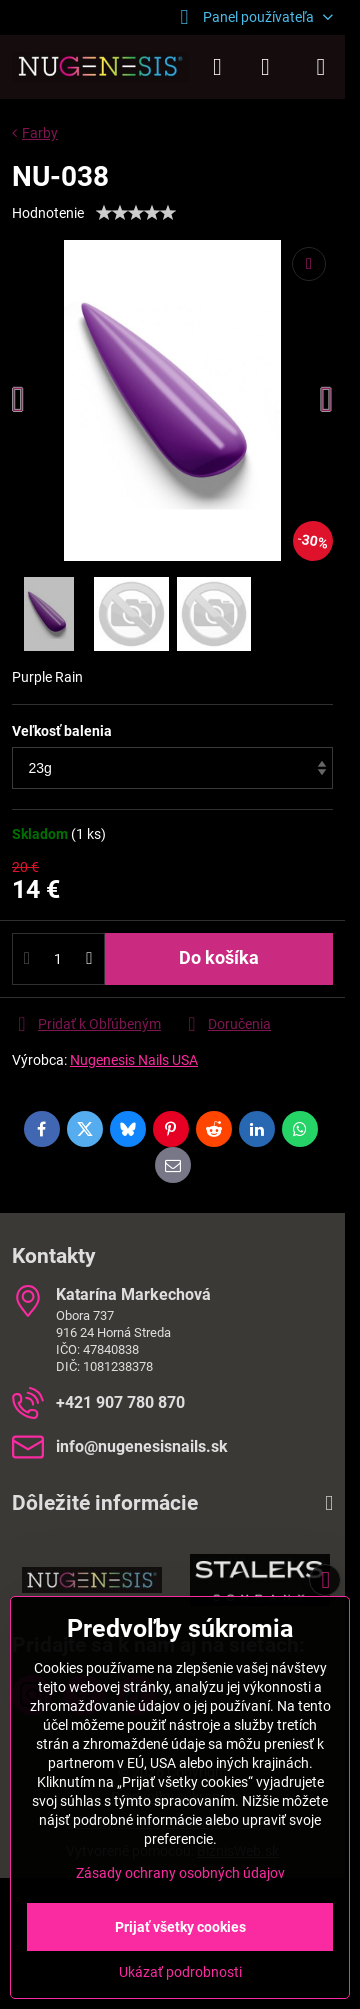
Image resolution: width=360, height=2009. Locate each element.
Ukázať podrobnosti (180, 1972)
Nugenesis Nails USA (134, 1060)
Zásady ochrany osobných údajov (180, 1873)
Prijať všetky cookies (180, 1927)
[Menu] (321, 67)
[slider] (136, 213)
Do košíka (219, 958)
